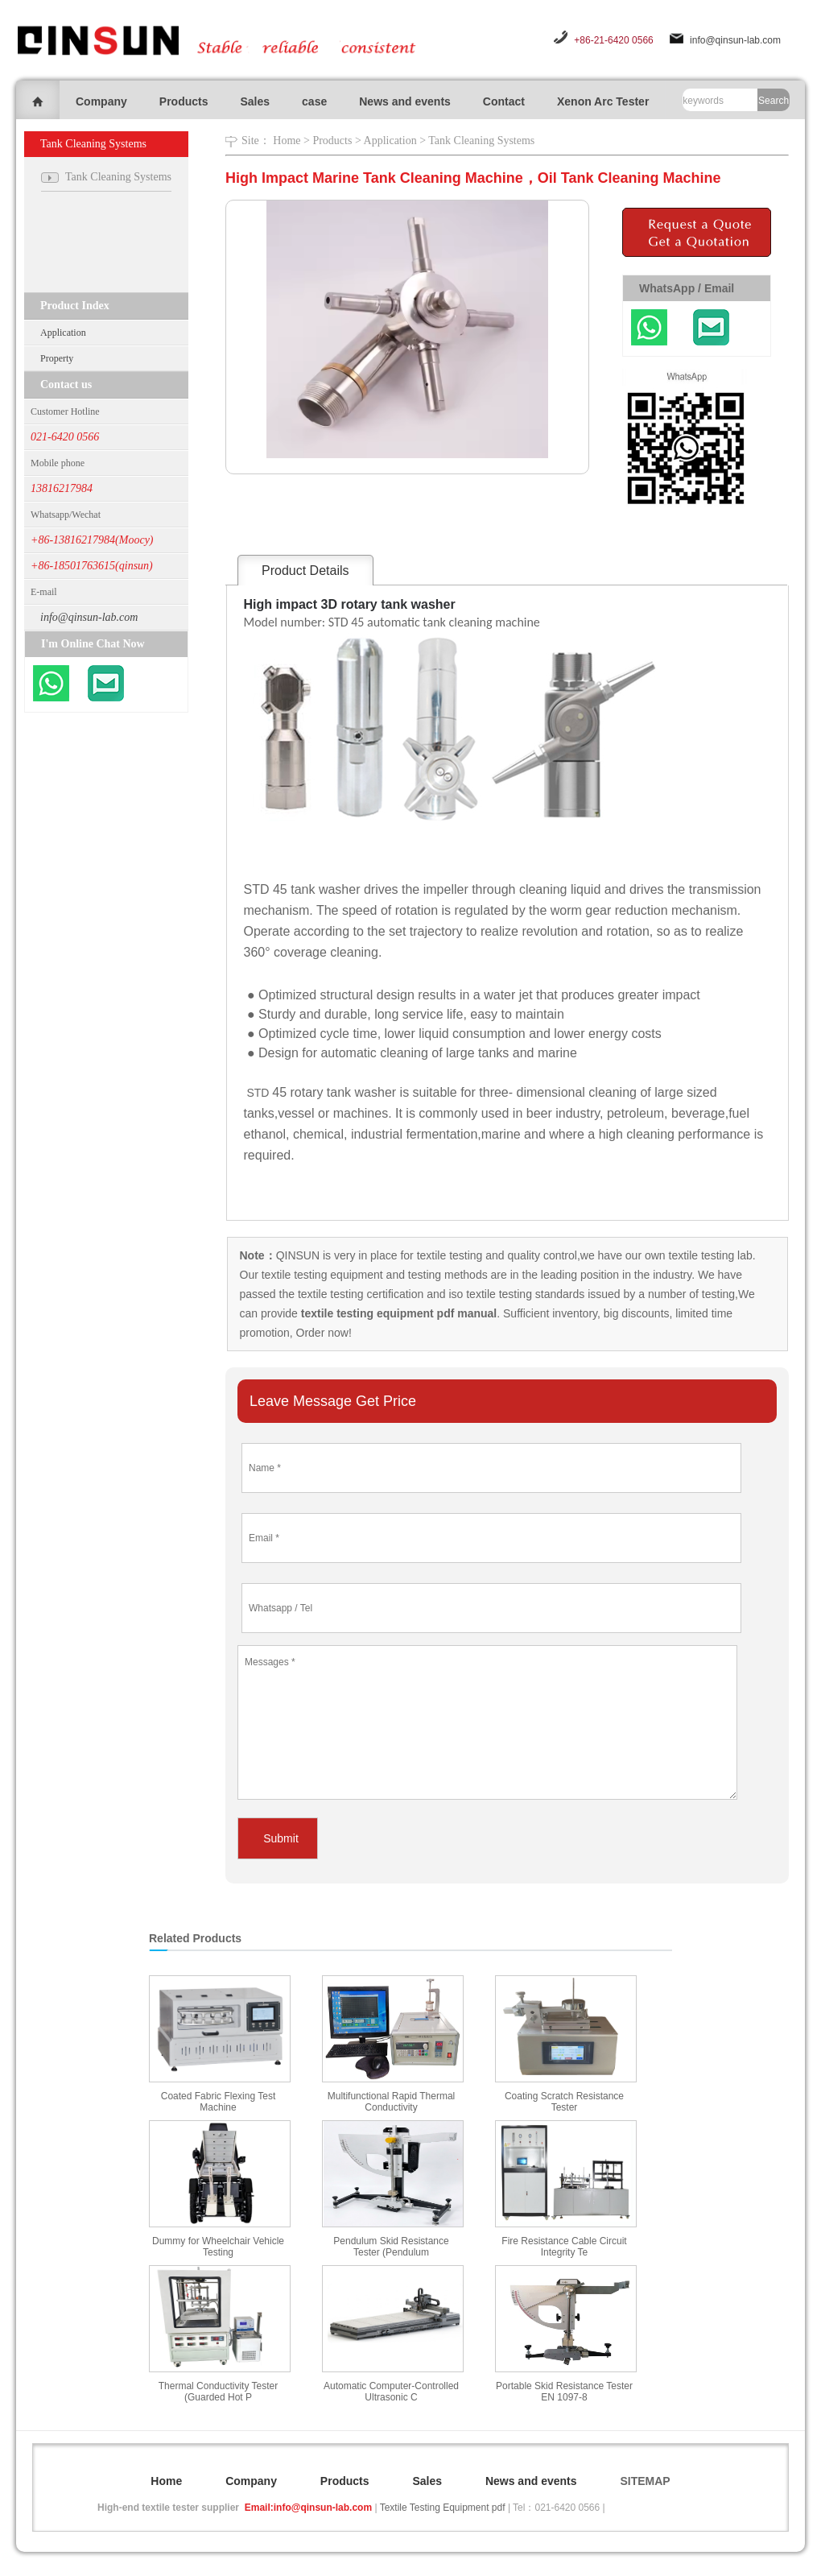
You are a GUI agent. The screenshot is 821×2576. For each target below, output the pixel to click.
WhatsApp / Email (686, 288)
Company (101, 101)
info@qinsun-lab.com (735, 40)
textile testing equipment (320, 1274)
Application (63, 332)
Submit (281, 1838)
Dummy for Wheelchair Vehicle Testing (218, 2246)
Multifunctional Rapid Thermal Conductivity (392, 2101)
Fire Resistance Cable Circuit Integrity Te (563, 2246)
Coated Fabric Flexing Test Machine (218, 2101)
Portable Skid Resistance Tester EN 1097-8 (564, 2391)
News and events (405, 101)
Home (286, 140)
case (314, 101)
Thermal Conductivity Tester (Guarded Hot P (218, 2391)
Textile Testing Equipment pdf (442, 2507)
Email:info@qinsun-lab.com (308, 2507)
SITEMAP (645, 2481)
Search (773, 100)
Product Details (305, 570)
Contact (504, 101)
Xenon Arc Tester (603, 101)
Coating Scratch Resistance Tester (564, 2101)
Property (56, 358)
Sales (255, 101)
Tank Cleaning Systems (481, 140)
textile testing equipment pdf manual (397, 1313)
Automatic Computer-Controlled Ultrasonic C (391, 2391)
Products (183, 101)
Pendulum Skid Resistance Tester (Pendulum (390, 2246)
